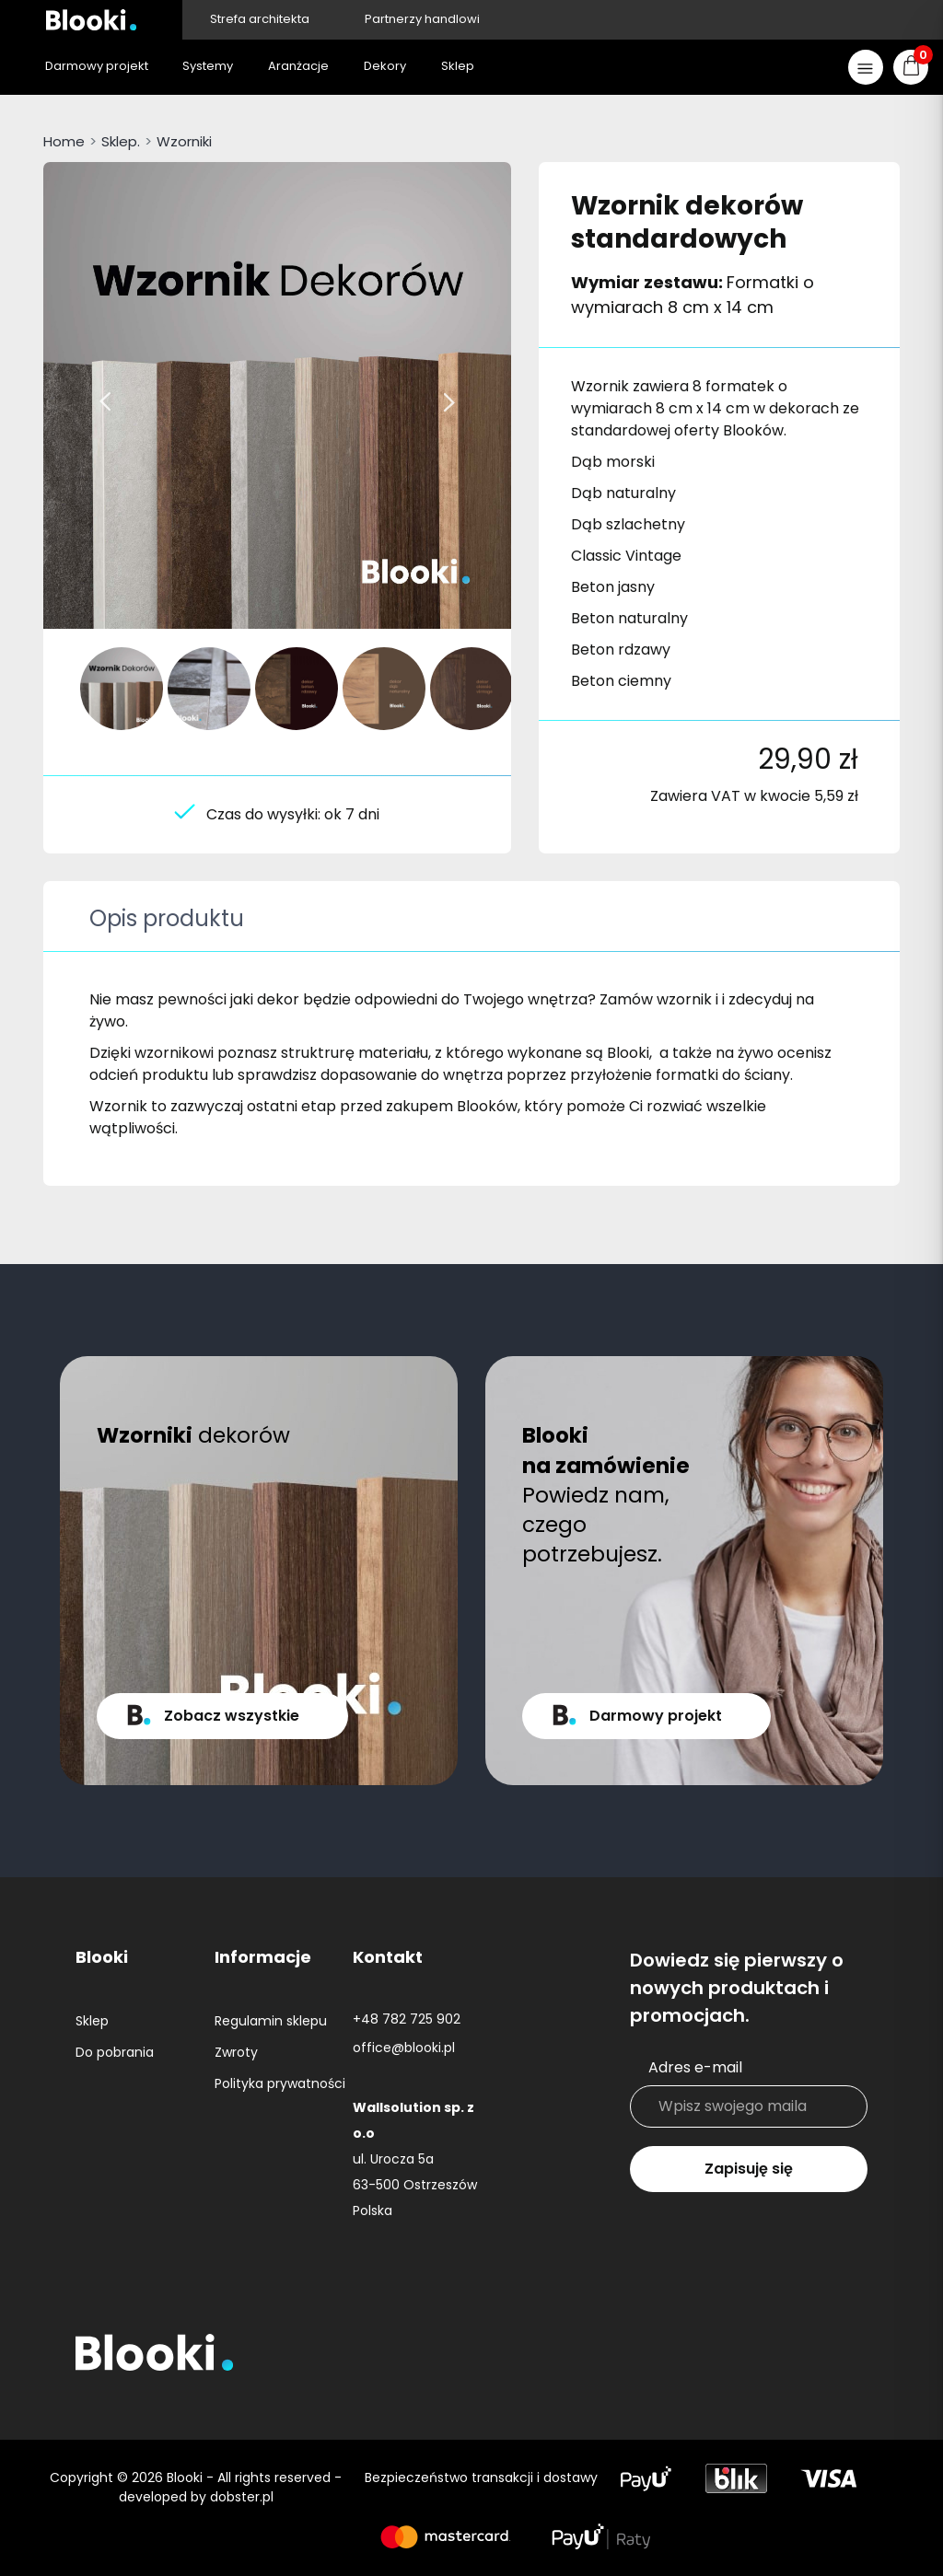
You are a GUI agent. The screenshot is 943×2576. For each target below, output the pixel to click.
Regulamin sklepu (271, 2021)
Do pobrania (115, 2052)
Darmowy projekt (655, 1715)
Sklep (92, 2021)
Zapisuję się (748, 2168)
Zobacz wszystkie (231, 1715)
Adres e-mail (695, 2067)
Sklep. (120, 141)
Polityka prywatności (280, 2083)
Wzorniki (184, 141)
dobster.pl (242, 2497)
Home (64, 141)
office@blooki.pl (404, 2047)
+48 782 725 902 (406, 2019)
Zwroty (236, 2052)
